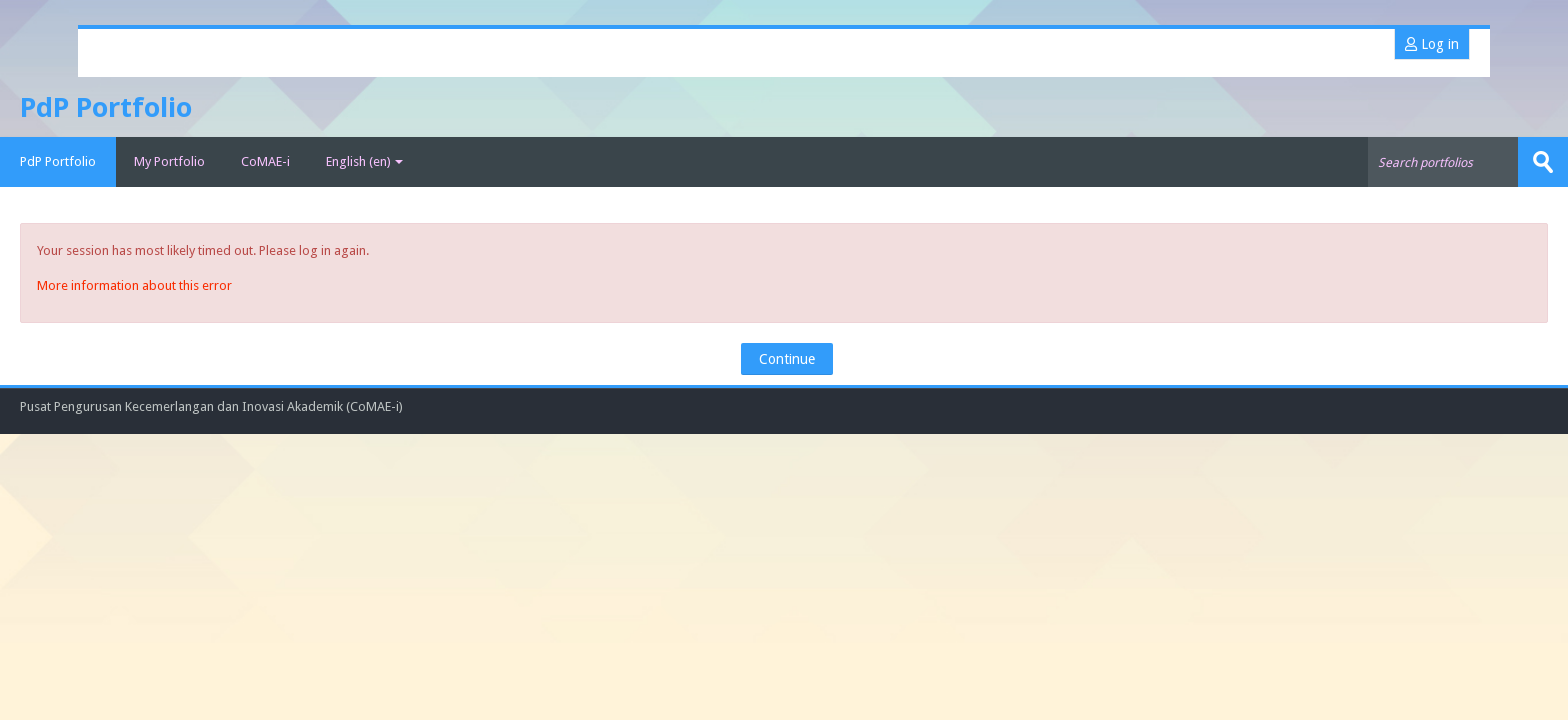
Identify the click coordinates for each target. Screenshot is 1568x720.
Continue (787, 359)
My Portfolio (169, 161)
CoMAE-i (265, 161)
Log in (1432, 44)
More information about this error (134, 285)
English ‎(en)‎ (364, 161)
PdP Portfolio (58, 161)
